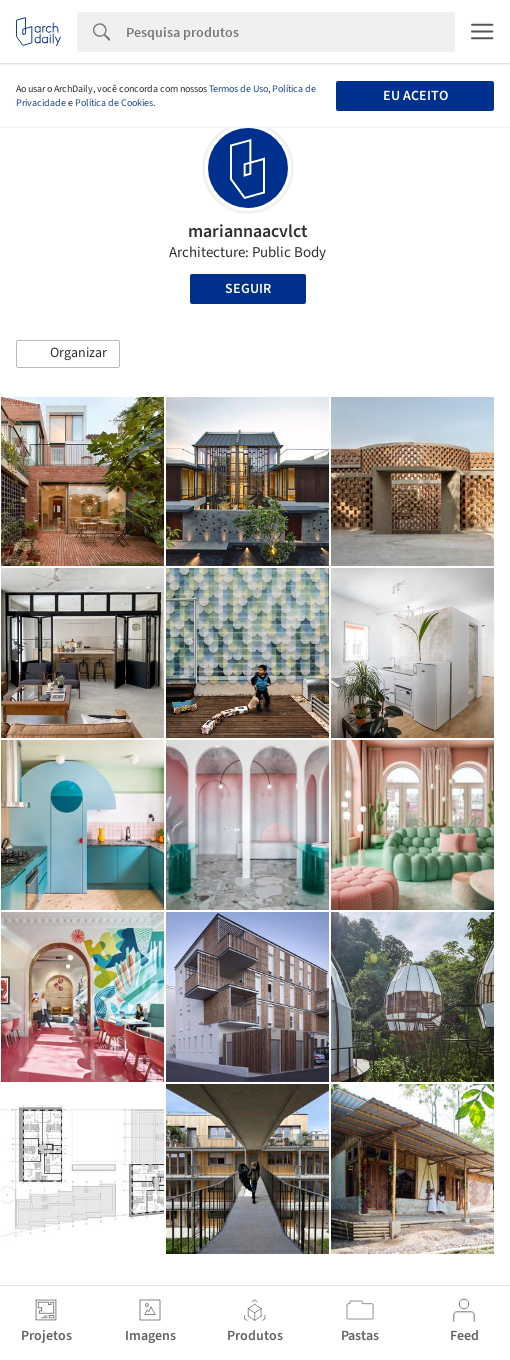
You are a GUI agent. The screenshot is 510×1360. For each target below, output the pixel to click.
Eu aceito (415, 96)
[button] (68, 354)
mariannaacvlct (248, 231)
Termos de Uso (238, 89)
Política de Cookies (114, 103)
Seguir (248, 289)
